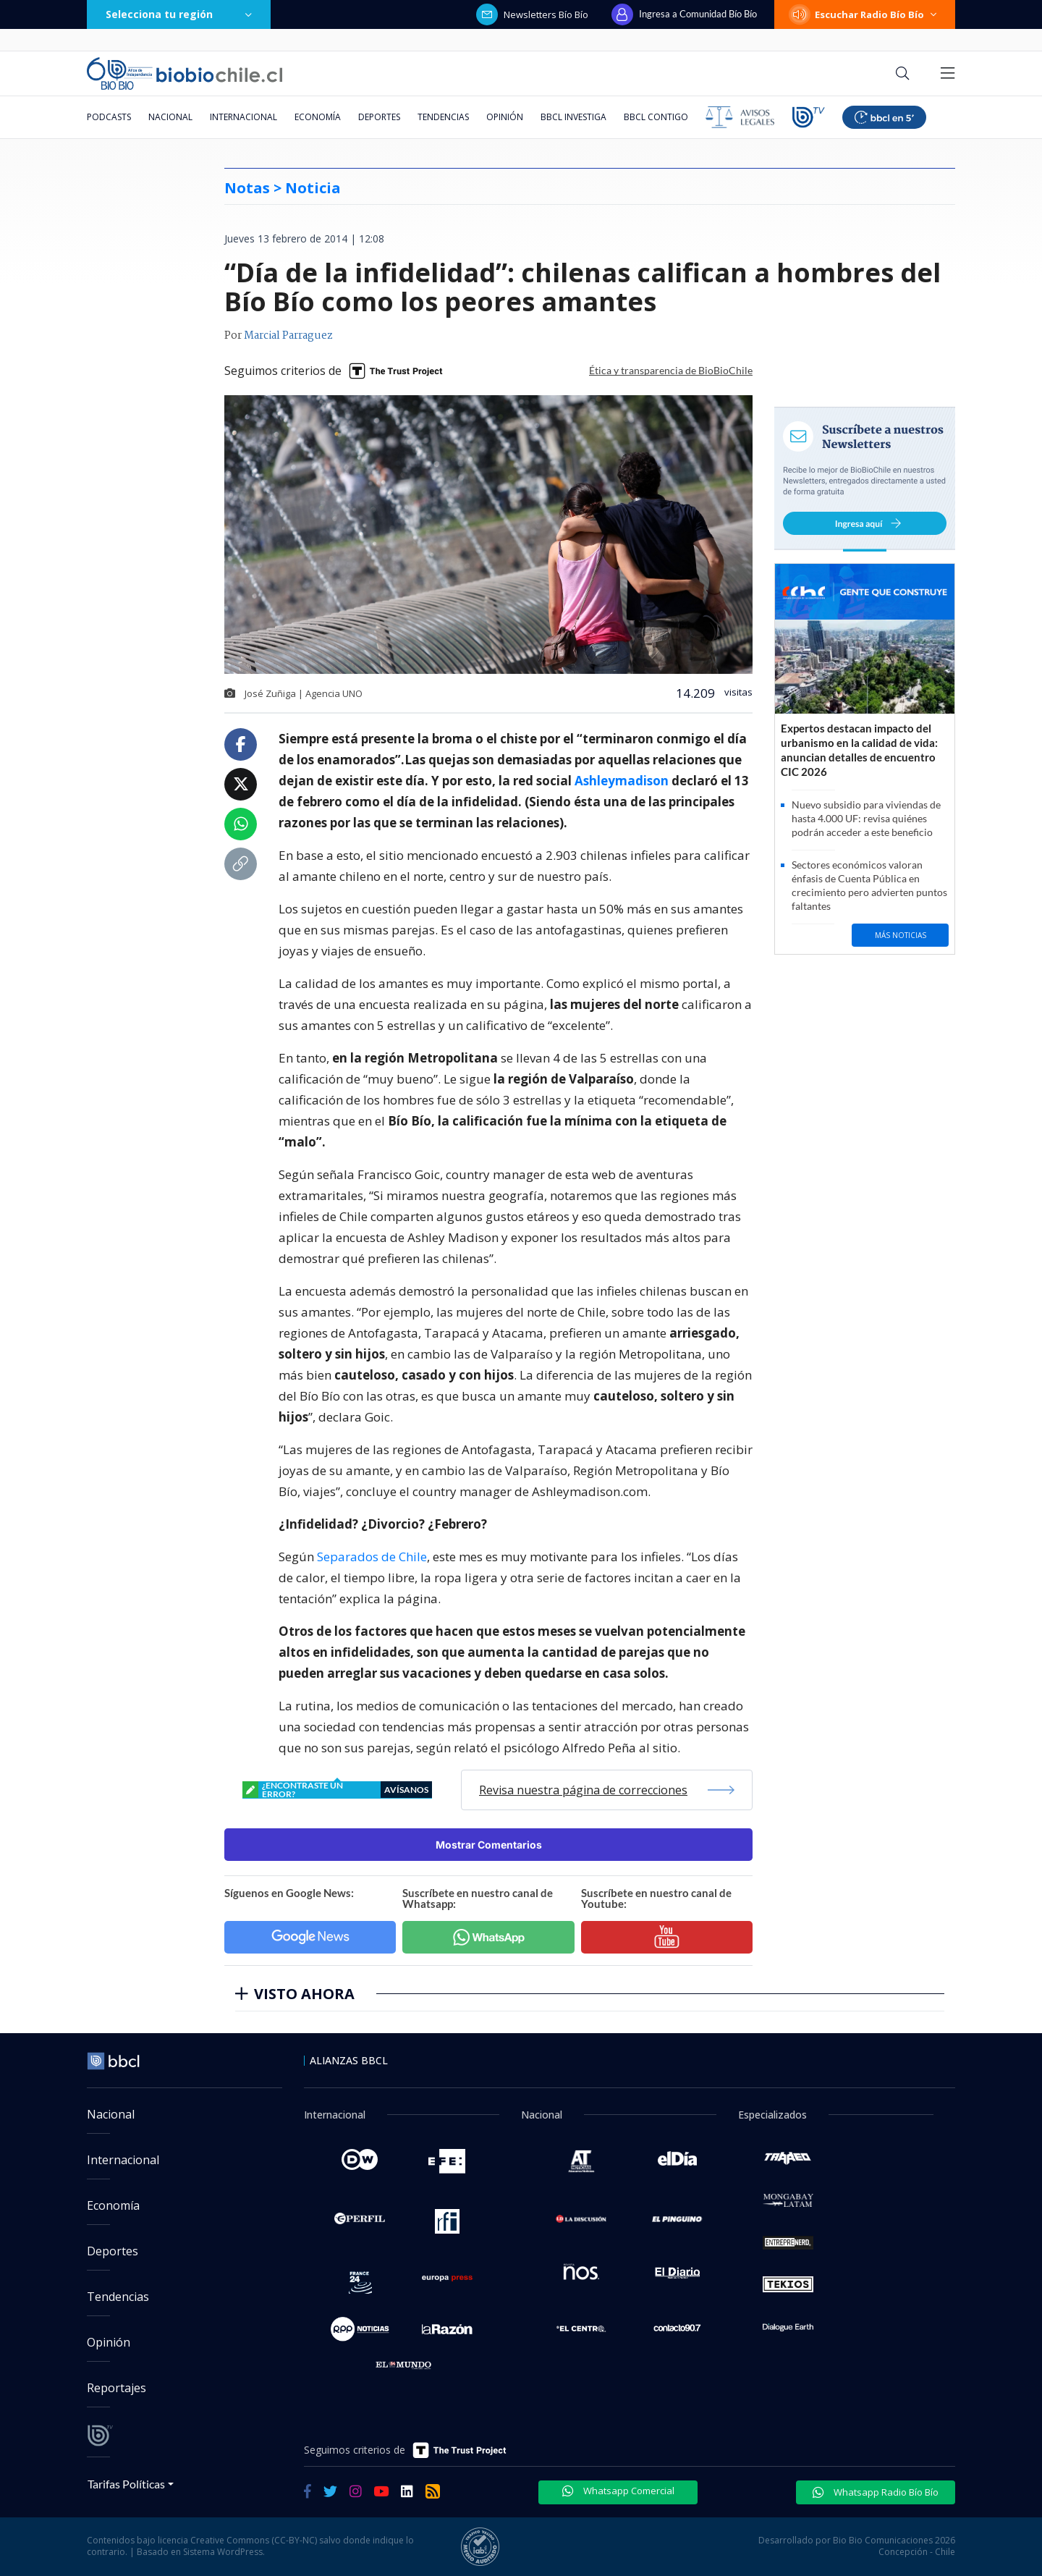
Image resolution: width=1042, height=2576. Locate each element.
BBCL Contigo (656, 117)
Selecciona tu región (179, 14)
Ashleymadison (622, 780)
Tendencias (443, 117)
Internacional (243, 117)
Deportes (379, 117)
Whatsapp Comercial (618, 2490)
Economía (318, 117)
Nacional (170, 117)
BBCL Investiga (573, 117)
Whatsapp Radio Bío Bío (876, 2492)
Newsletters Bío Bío (532, 14)
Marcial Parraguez (288, 336)
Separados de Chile (372, 1556)
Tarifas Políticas (126, 2484)
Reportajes (116, 2388)
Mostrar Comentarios (489, 1844)
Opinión (504, 117)
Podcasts (109, 117)
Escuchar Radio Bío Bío (864, 14)
